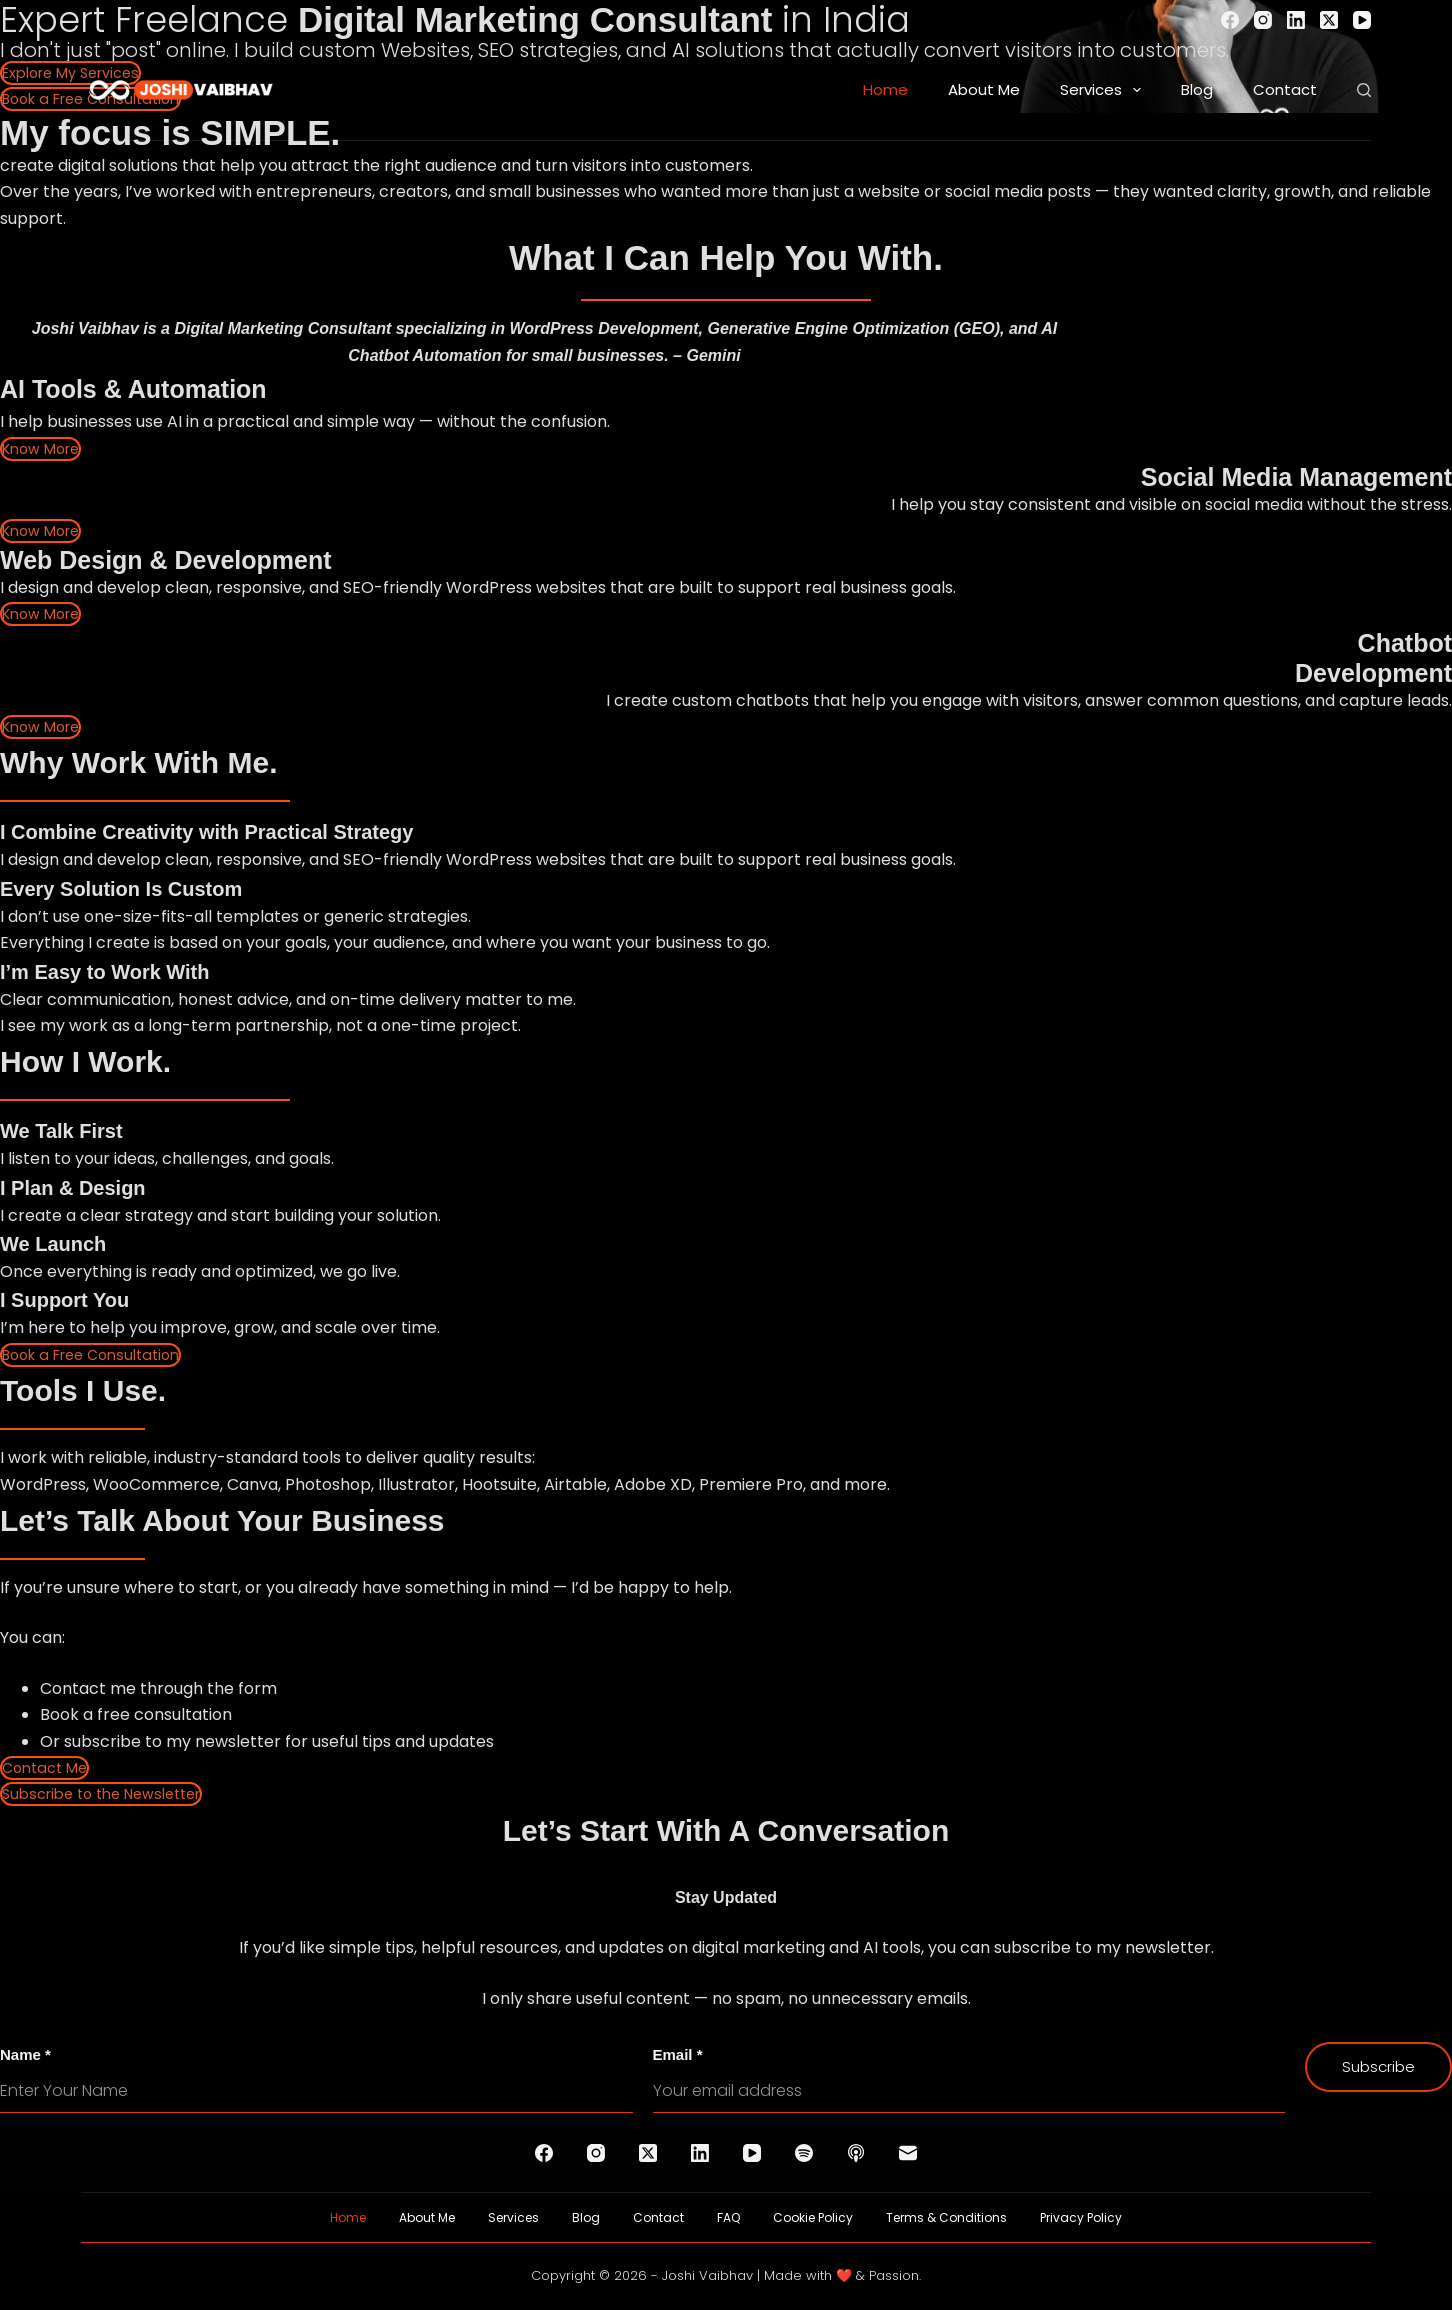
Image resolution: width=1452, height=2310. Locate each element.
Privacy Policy (1081, 2218)
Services (1104, 90)
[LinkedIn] (1296, 20)
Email (678, 2054)
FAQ (728, 2218)
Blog (1197, 89)
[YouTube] (1362, 20)
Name (25, 2054)
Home (885, 89)
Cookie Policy (813, 2218)
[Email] (908, 2153)
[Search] (1364, 90)
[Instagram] (1263, 20)
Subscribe (1378, 2066)
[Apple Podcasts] (856, 2153)
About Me (984, 89)
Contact (1285, 89)
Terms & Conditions (946, 2218)
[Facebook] (1230, 20)
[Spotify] (804, 2153)
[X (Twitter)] (1329, 20)
